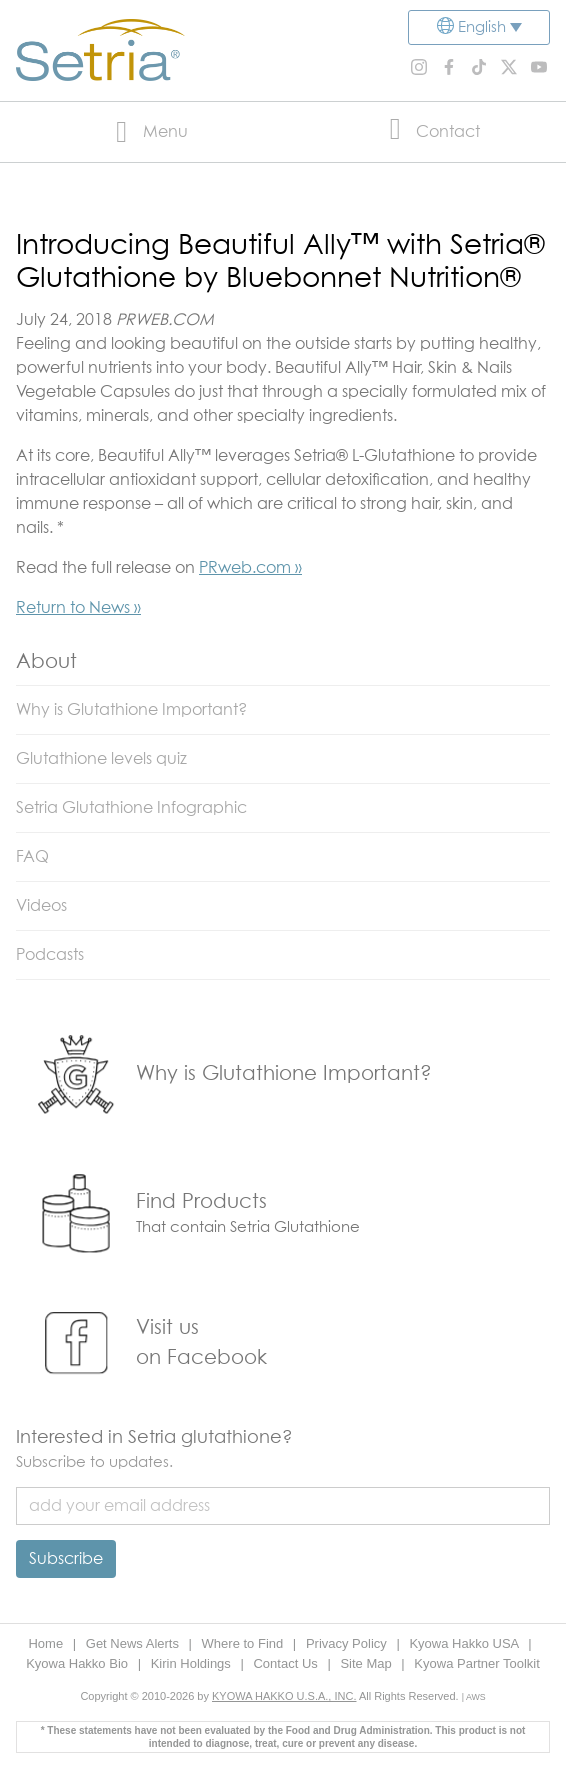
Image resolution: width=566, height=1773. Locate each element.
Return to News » (78, 608)
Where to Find (244, 1643)
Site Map (367, 1663)
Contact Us (287, 1663)
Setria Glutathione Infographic (131, 808)
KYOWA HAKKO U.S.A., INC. (284, 1696)
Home (47, 1643)
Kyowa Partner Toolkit (477, 1663)
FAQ (32, 857)
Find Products (201, 1202)
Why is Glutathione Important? (131, 710)
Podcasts (50, 955)
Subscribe (66, 1559)
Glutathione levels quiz (101, 759)
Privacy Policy (348, 1643)
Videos (41, 906)
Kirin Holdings (193, 1663)
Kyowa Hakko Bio (79, 1663)
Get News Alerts (134, 1643)
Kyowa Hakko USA (465, 1643)
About (46, 662)
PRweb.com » (250, 568)
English (482, 27)
